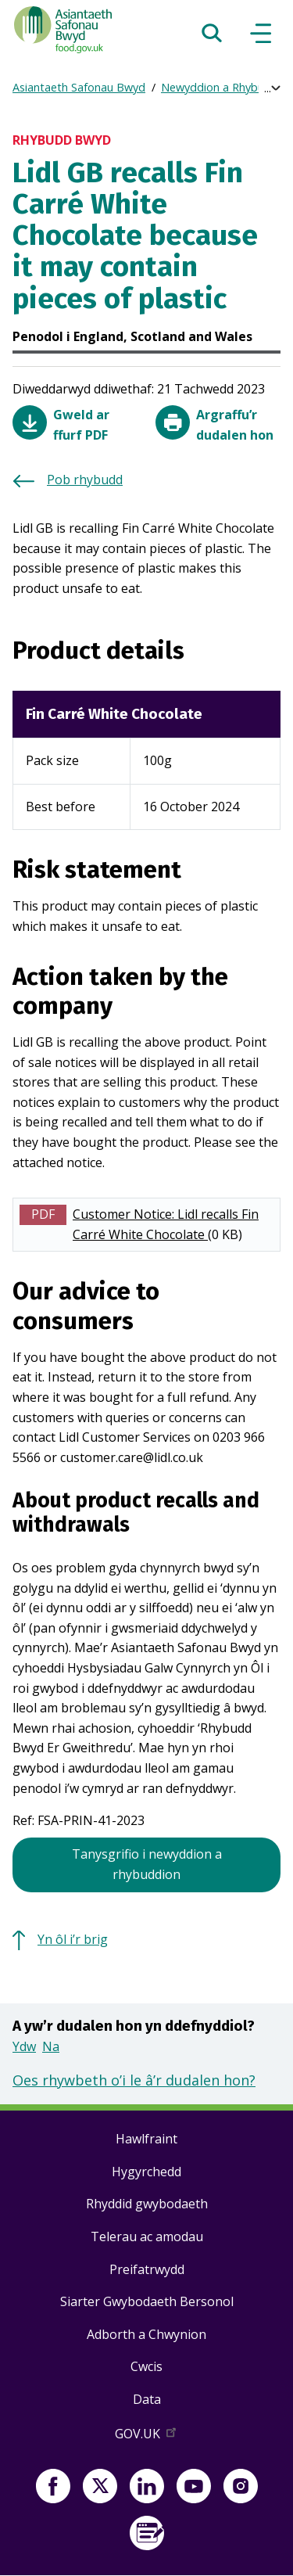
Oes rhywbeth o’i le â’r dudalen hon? (134, 2080)
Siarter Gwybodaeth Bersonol (147, 2301)
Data (147, 2399)
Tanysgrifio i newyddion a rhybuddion (147, 1864)
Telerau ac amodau (147, 2236)
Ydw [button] (24, 2046)
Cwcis (146, 2366)
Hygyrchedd (146, 2171)
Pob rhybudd (85, 479)
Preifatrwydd (146, 2269)
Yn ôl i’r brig (73, 1939)
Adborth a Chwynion (146, 2334)
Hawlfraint (146, 2138)
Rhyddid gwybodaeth (147, 2203)
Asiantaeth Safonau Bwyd (79, 87)
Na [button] (50, 2046)
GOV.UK (147, 2437)
